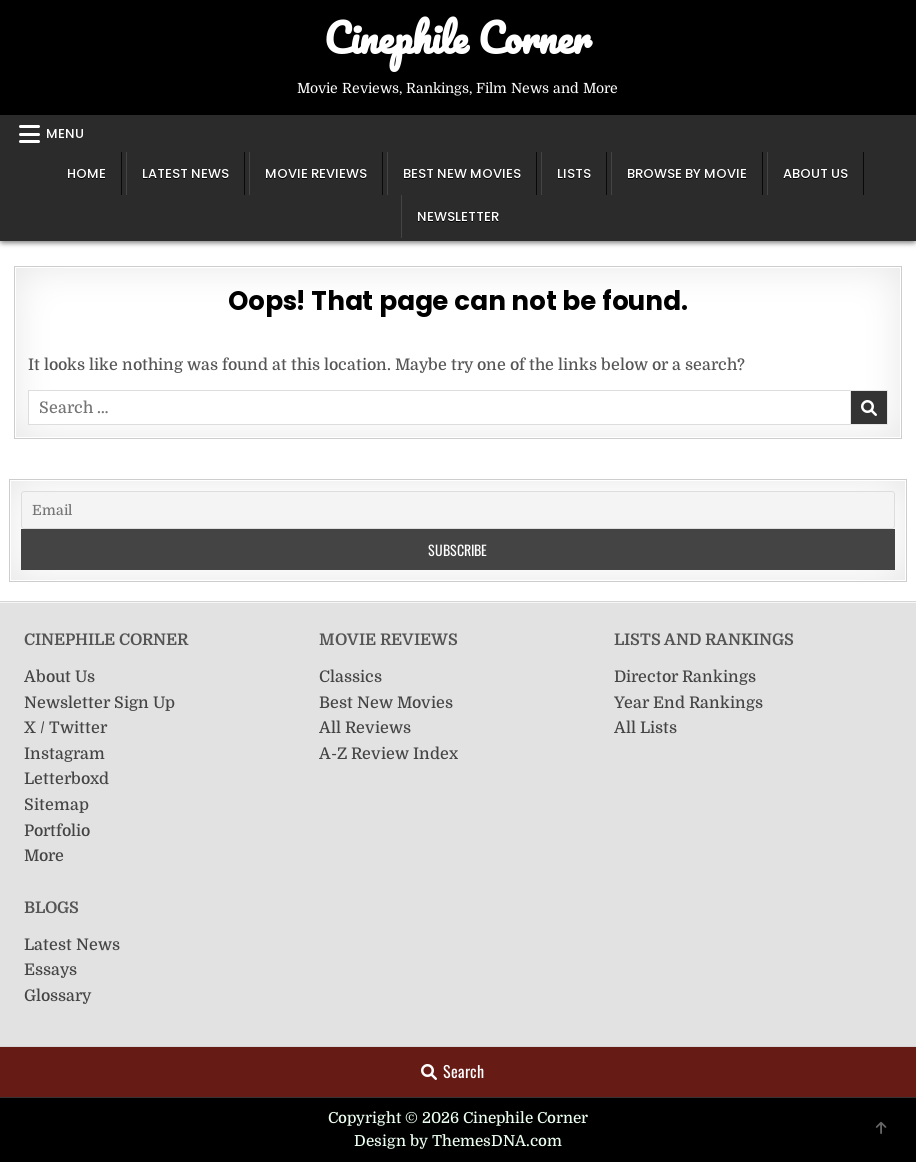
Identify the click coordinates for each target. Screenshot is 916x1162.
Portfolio (57, 831)
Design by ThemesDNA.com (458, 1141)
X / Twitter (65, 728)
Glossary (57, 996)
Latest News (185, 173)
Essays (50, 970)
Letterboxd (66, 779)
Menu (65, 133)
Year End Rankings (688, 703)
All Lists (645, 728)
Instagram (64, 754)
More (44, 856)
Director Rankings (685, 677)
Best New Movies (462, 173)
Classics (350, 677)
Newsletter (458, 216)
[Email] (458, 510)
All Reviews (365, 728)
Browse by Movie (687, 173)
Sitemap (56, 805)
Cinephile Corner (457, 37)
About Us (815, 173)
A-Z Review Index (388, 754)
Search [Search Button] (452, 1071)
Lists (574, 173)
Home (86, 173)
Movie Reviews (316, 173)
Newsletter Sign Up (99, 703)
